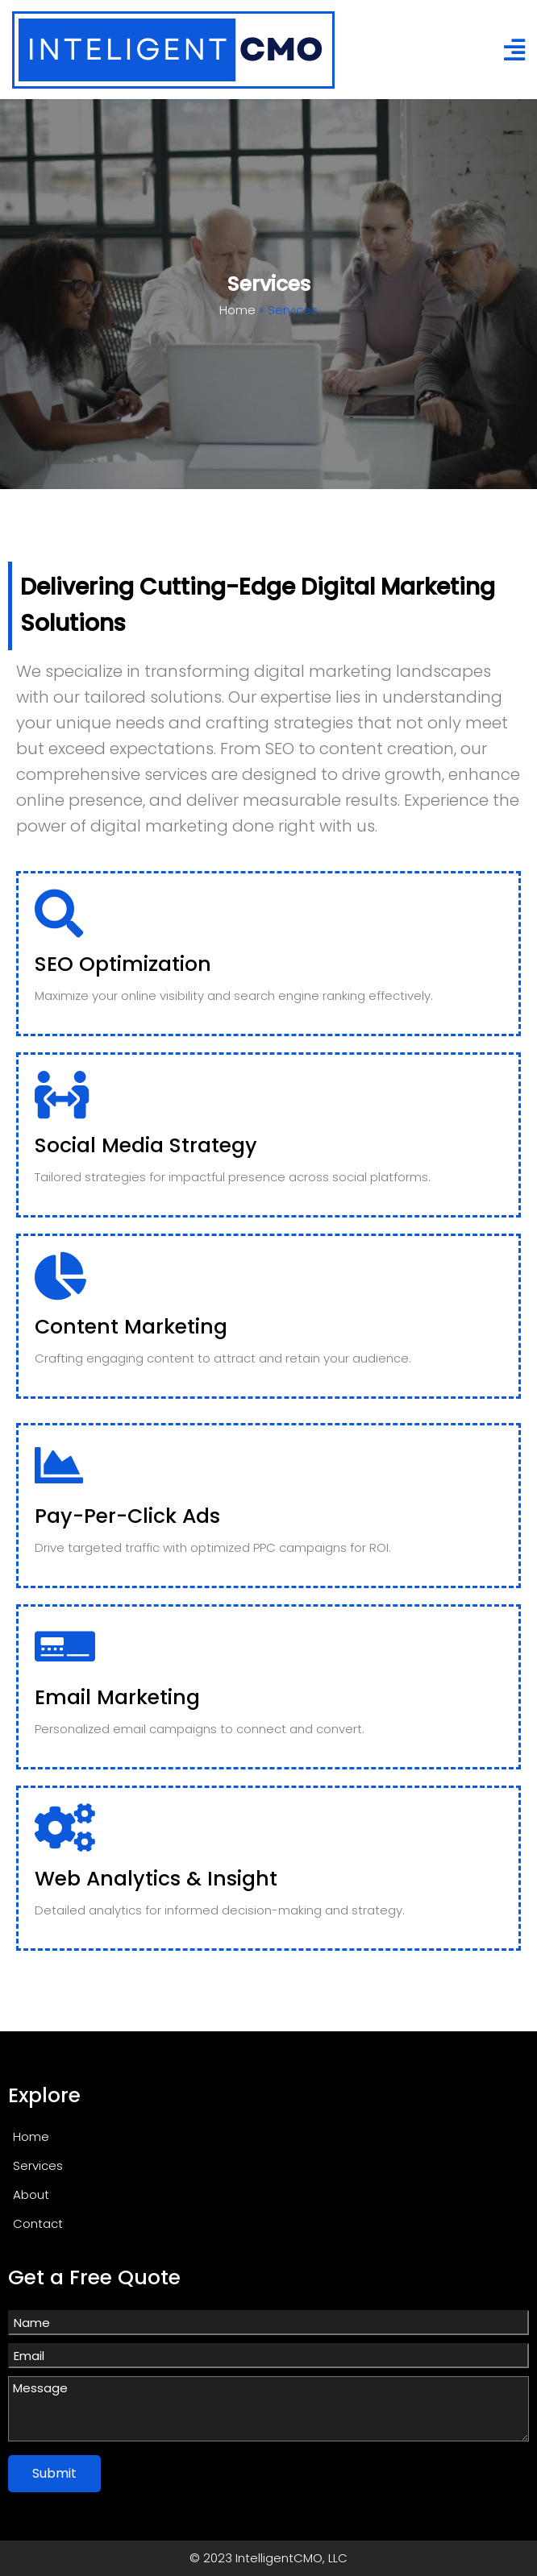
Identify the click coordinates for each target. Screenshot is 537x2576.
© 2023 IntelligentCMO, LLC (268, 2557)
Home (237, 309)
